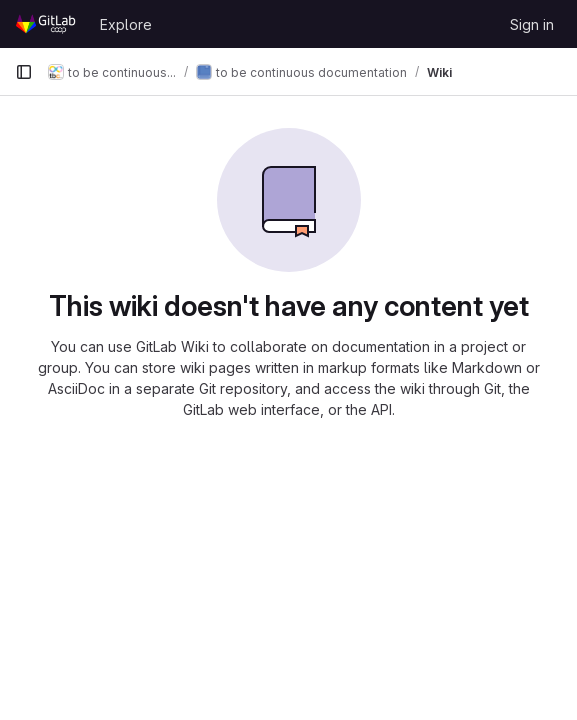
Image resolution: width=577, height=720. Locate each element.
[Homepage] (47, 24)
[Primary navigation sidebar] (24, 72)
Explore (126, 24)
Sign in (532, 24)
